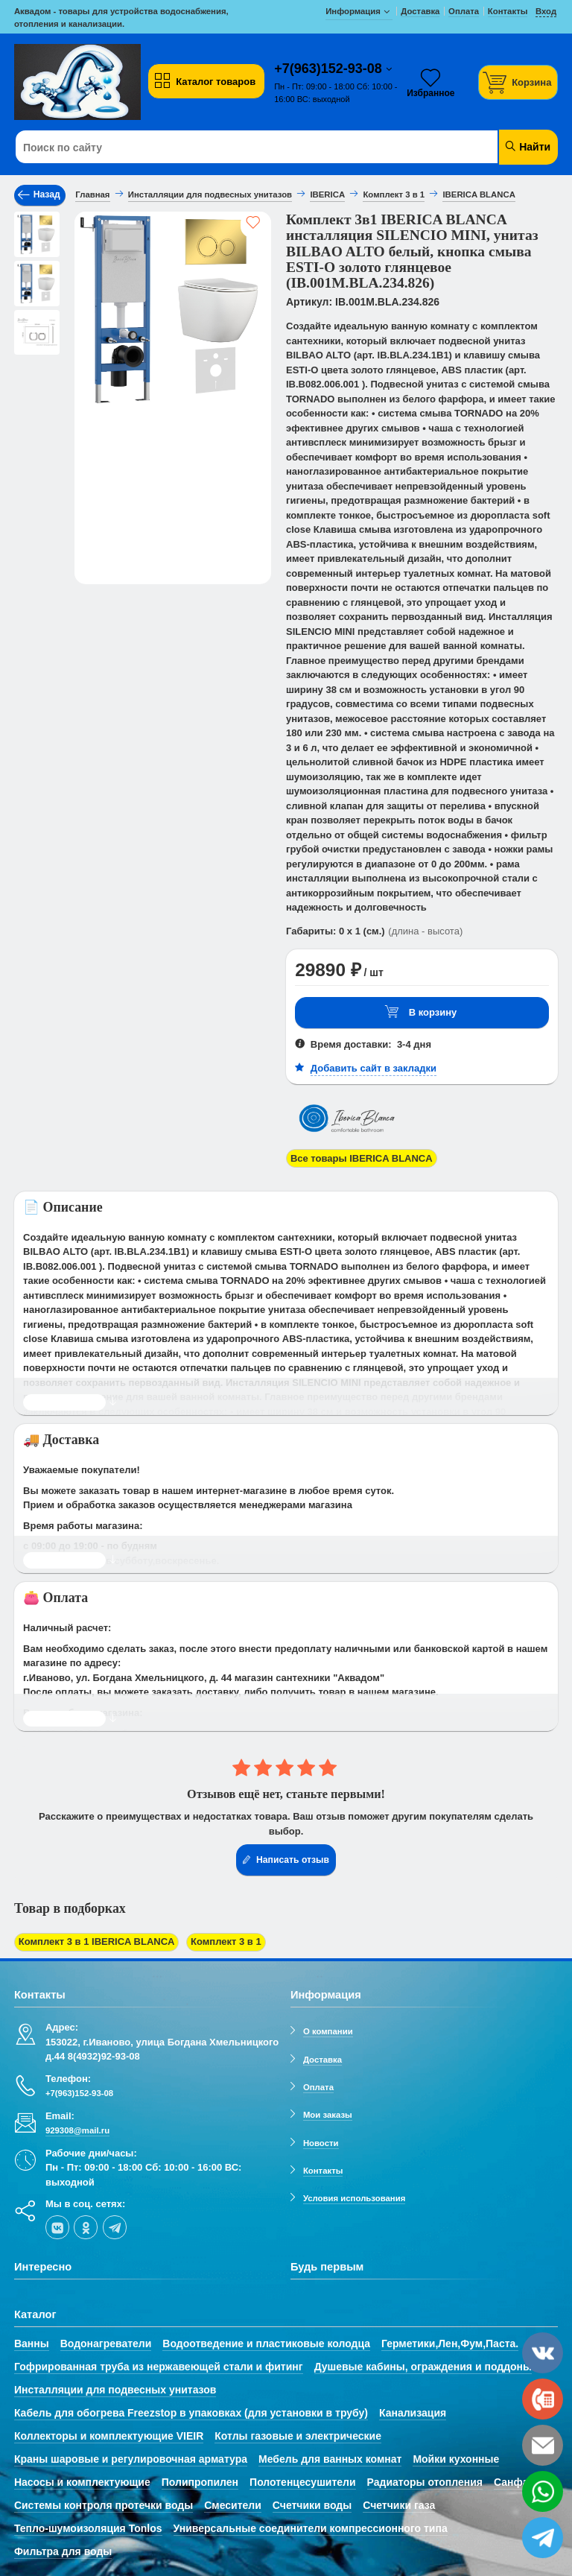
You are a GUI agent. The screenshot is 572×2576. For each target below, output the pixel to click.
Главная (92, 194)
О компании (328, 2031)
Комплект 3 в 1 (226, 1941)
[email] (542, 2445)
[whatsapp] (542, 2491)
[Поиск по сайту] (240, 147)
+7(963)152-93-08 (330, 68)
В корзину (420, 1012)
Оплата (318, 2087)
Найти (526, 146)
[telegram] (115, 2227)
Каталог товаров (204, 81)
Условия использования (354, 2198)
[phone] (542, 2399)
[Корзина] (518, 82)
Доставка (322, 2059)
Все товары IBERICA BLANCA (361, 1158)
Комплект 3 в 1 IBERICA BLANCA (97, 1941)
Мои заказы (327, 2114)
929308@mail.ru (77, 2130)
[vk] (57, 2227)
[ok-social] (86, 2227)
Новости (321, 2143)
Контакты (323, 2170)
